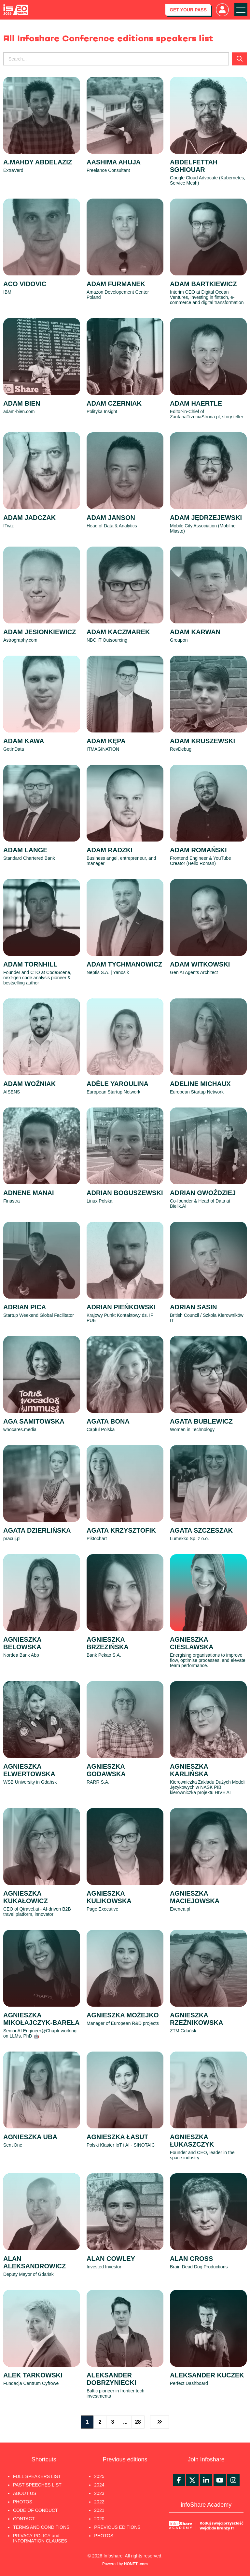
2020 (99, 2518)
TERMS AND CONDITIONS (41, 2527)
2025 (99, 2476)
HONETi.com (136, 2564)
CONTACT (24, 2518)
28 (138, 2422)
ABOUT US (24, 2493)
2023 (99, 2493)
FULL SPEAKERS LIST (37, 2476)
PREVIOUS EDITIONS (117, 2527)
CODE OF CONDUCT (35, 2510)
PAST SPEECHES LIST (37, 2484)
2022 (99, 2501)
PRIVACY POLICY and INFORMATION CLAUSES (40, 2538)
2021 (99, 2510)
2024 (99, 2484)
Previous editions (125, 2459)
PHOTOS (22, 2501)
